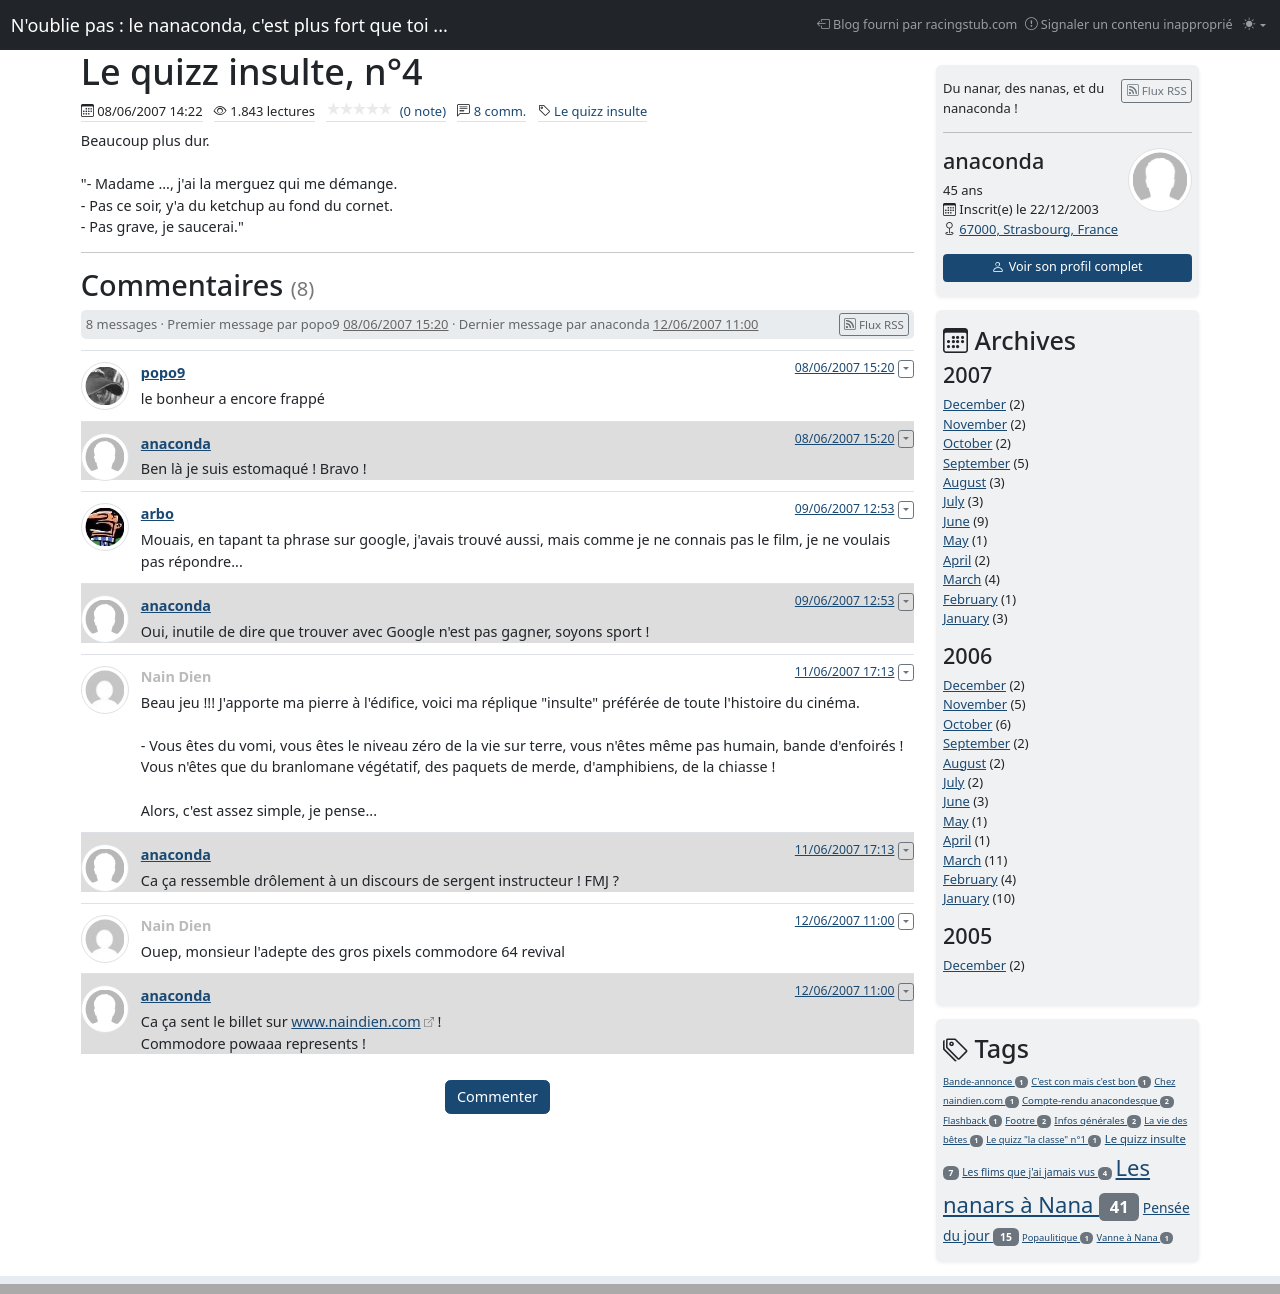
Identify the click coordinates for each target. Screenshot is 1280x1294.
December (974, 404)
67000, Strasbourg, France (1038, 229)
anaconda (176, 443)
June (956, 521)
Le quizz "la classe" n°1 (1043, 1139)
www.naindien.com (355, 1021)
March (962, 579)
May (956, 540)
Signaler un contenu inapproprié (1129, 24)
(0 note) (386, 111)
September (976, 463)
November (975, 424)
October (967, 443)
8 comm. (500, 111)
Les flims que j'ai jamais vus (1037, 1172)
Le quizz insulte (600, 111)
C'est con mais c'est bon (1091, 1081)
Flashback (972, 1120)
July (954, 501)
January (966, 618)
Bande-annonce (985, 1081)
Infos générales (1097, 1120)
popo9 (163, 372)
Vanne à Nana (1135, 1237)
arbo (157, 513)
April (957, 560)
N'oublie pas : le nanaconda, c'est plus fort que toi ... (229, 25)
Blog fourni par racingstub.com (917, 24)
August (964, 482)
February (970, 599)
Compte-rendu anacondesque (1098, 1100)
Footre (1028, 1120)
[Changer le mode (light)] (1254, 25)
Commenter (497, 1096)
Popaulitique (1057, 1237)
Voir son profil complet (1067, 266)
